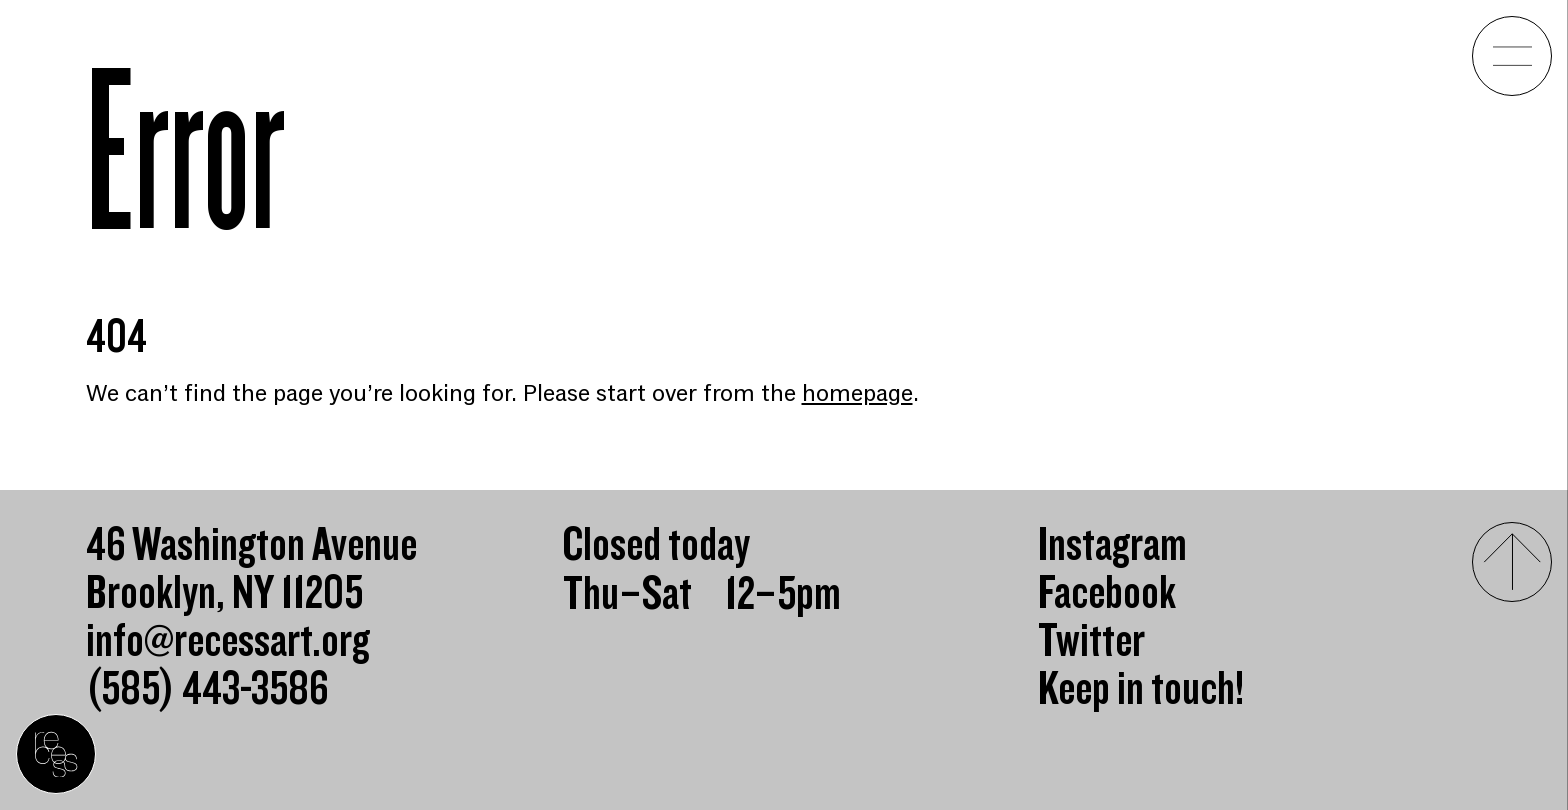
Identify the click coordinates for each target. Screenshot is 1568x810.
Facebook (1107, 594)
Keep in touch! (1141, 690)
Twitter (1091, 642)
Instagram (1112, 546)
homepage (857, 393)
